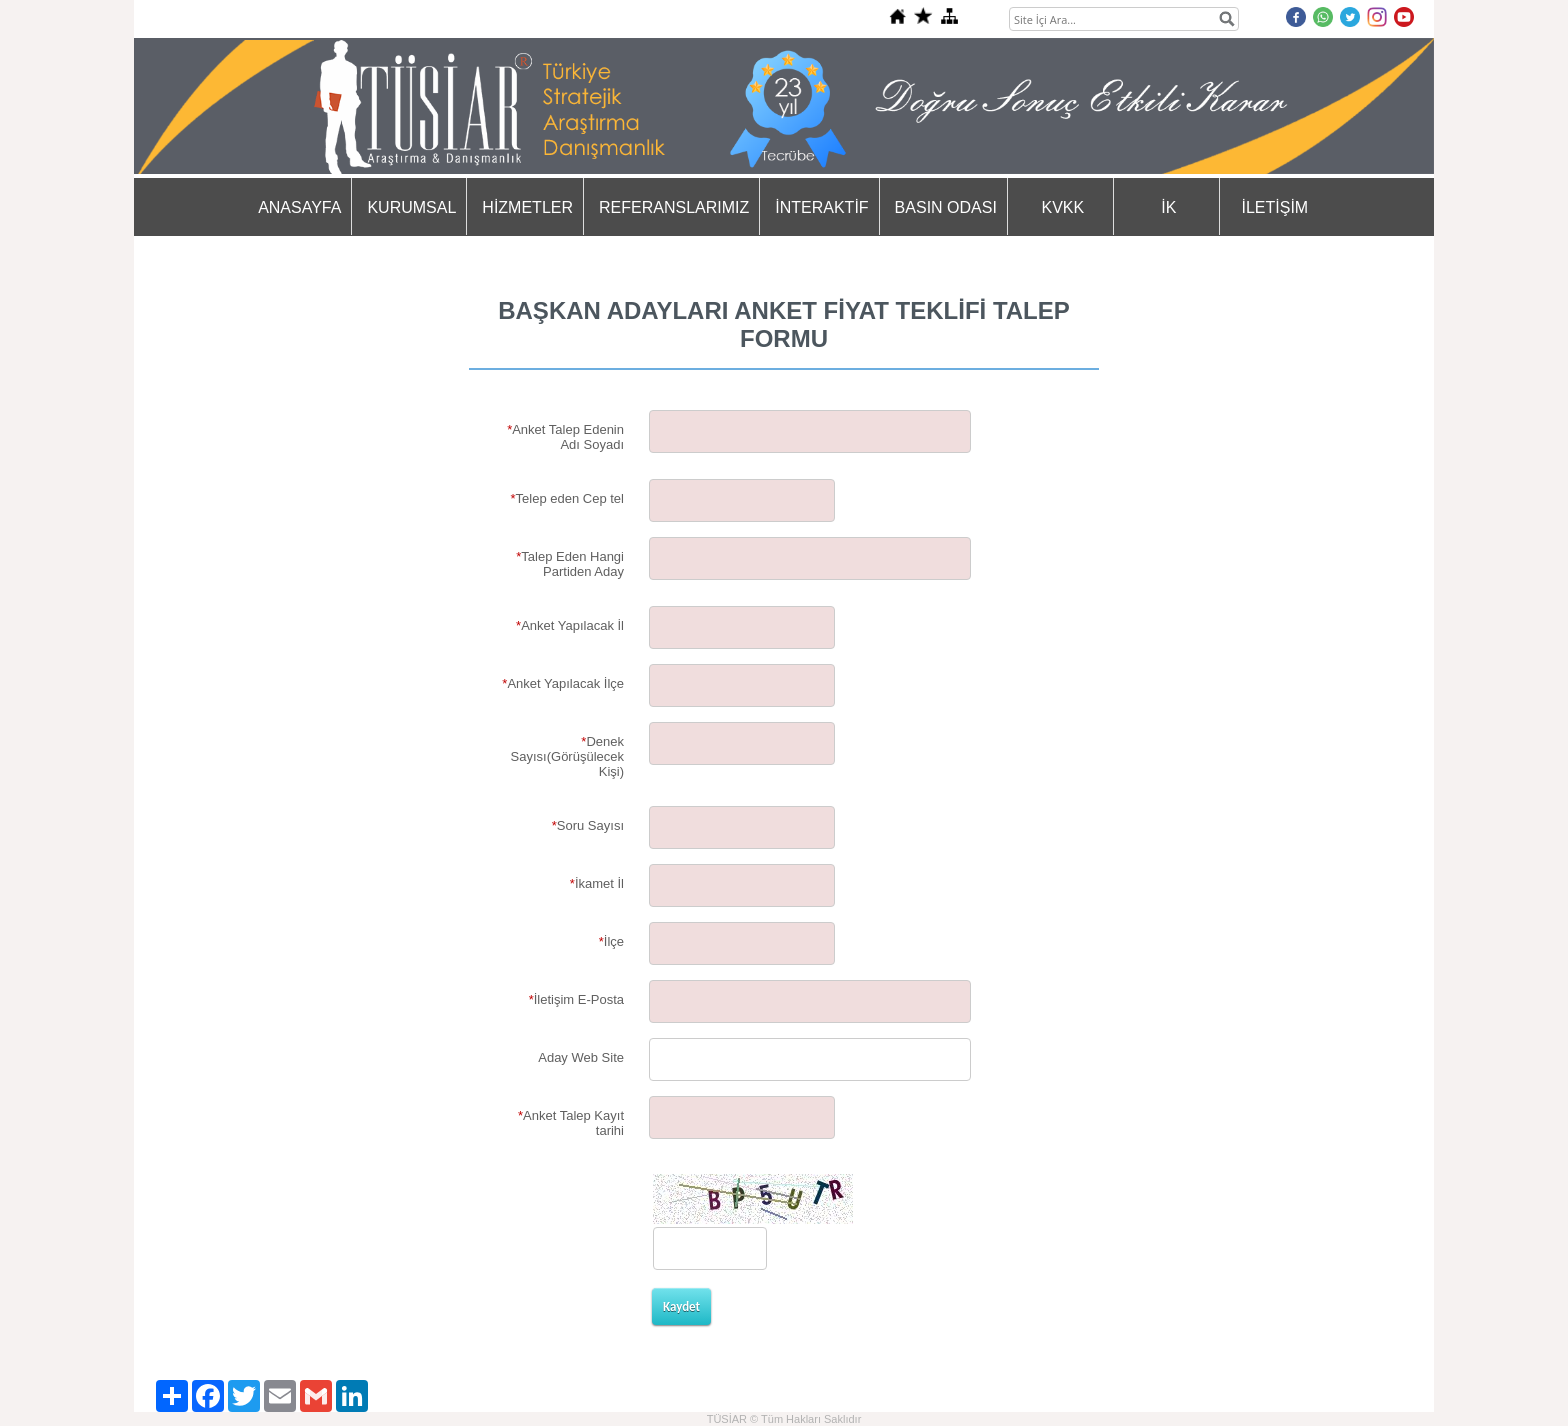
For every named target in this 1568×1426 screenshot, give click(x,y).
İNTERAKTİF (821, 207)
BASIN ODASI (946, 207)
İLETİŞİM (1275, 207)
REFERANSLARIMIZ (674, 207)
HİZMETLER (527, 207)
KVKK (1063, 207)
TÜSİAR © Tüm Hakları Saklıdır (784, 1419)
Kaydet (681, 1306)
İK (1168, 207)
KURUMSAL (411, 207)
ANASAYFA (299, 207)
